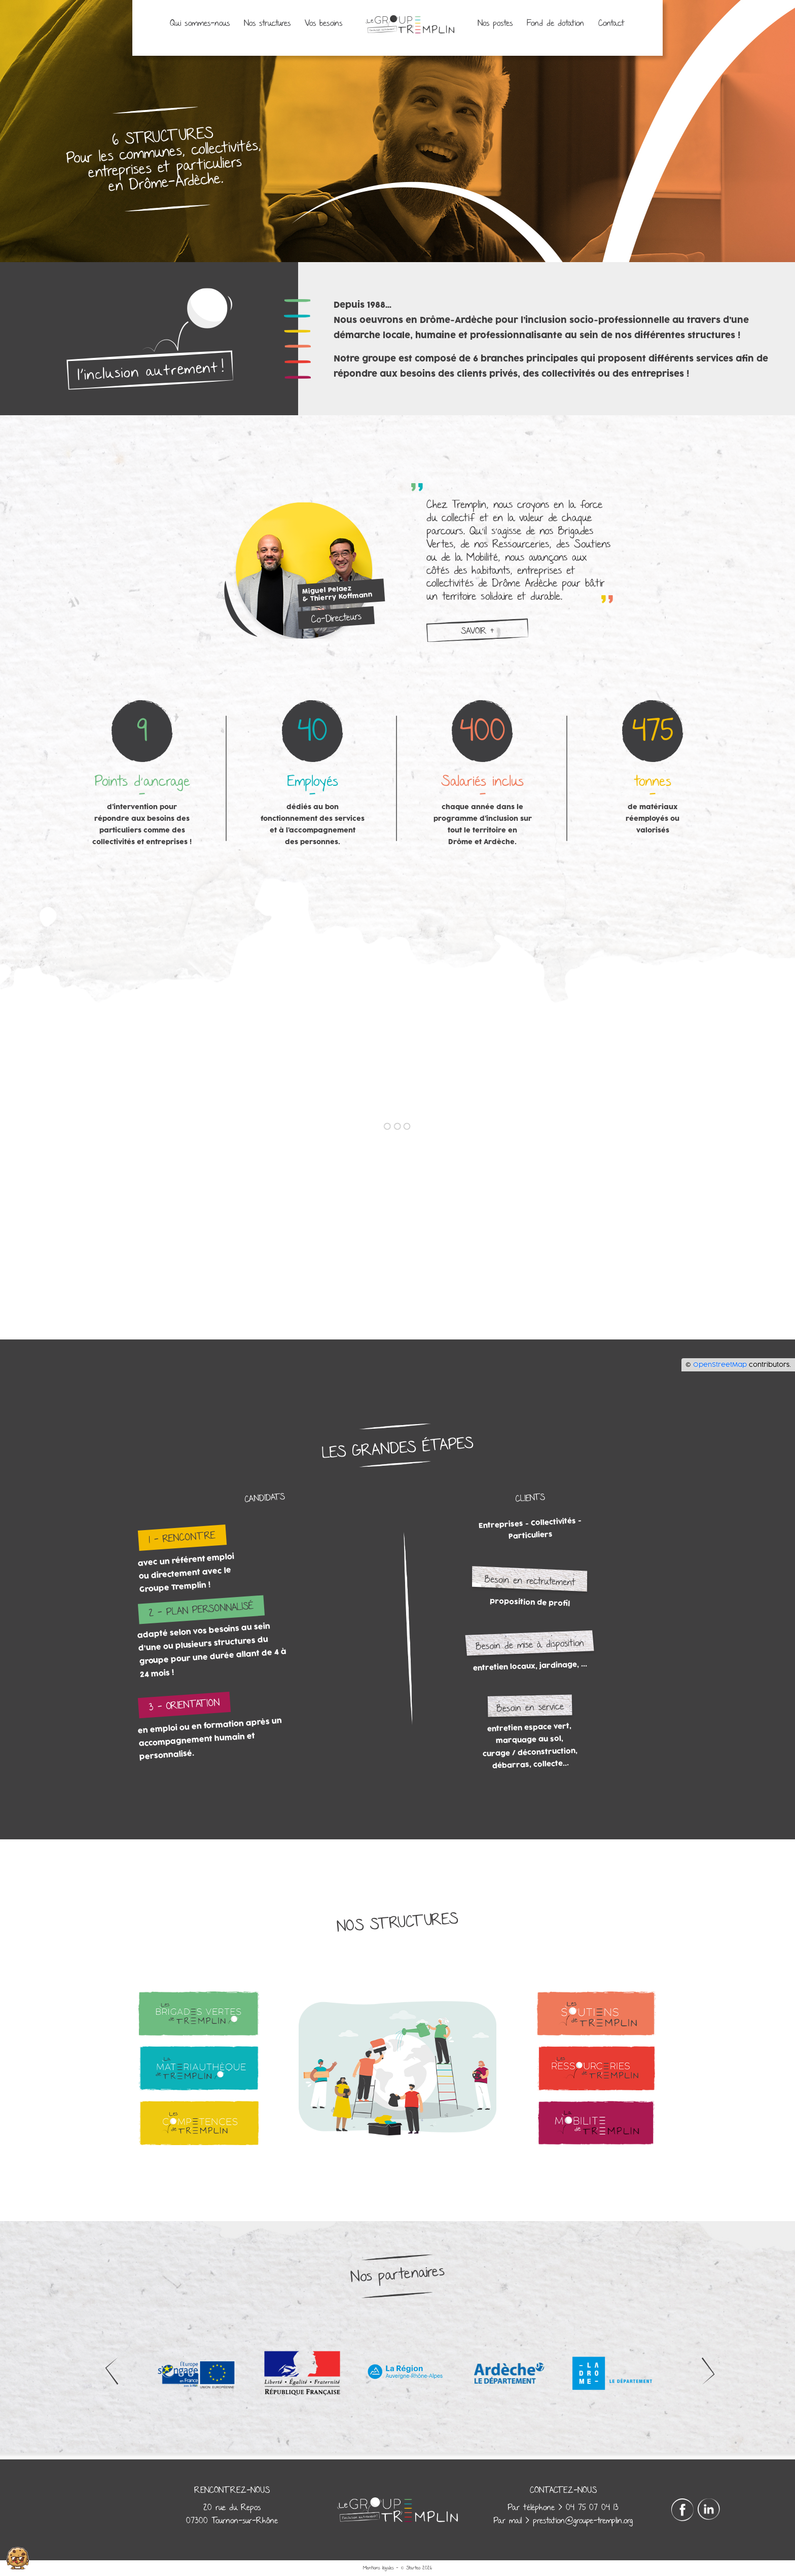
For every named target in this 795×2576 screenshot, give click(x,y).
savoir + (477, 631)
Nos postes (495, 23)
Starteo (413, 2567)
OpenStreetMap (720, 1365)
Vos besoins (323, 23)
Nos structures (267, 23)
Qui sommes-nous (200, 23)
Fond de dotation (555, 23)
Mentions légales (378, 2567)
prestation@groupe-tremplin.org (583, 2521)
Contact (611, 23)
